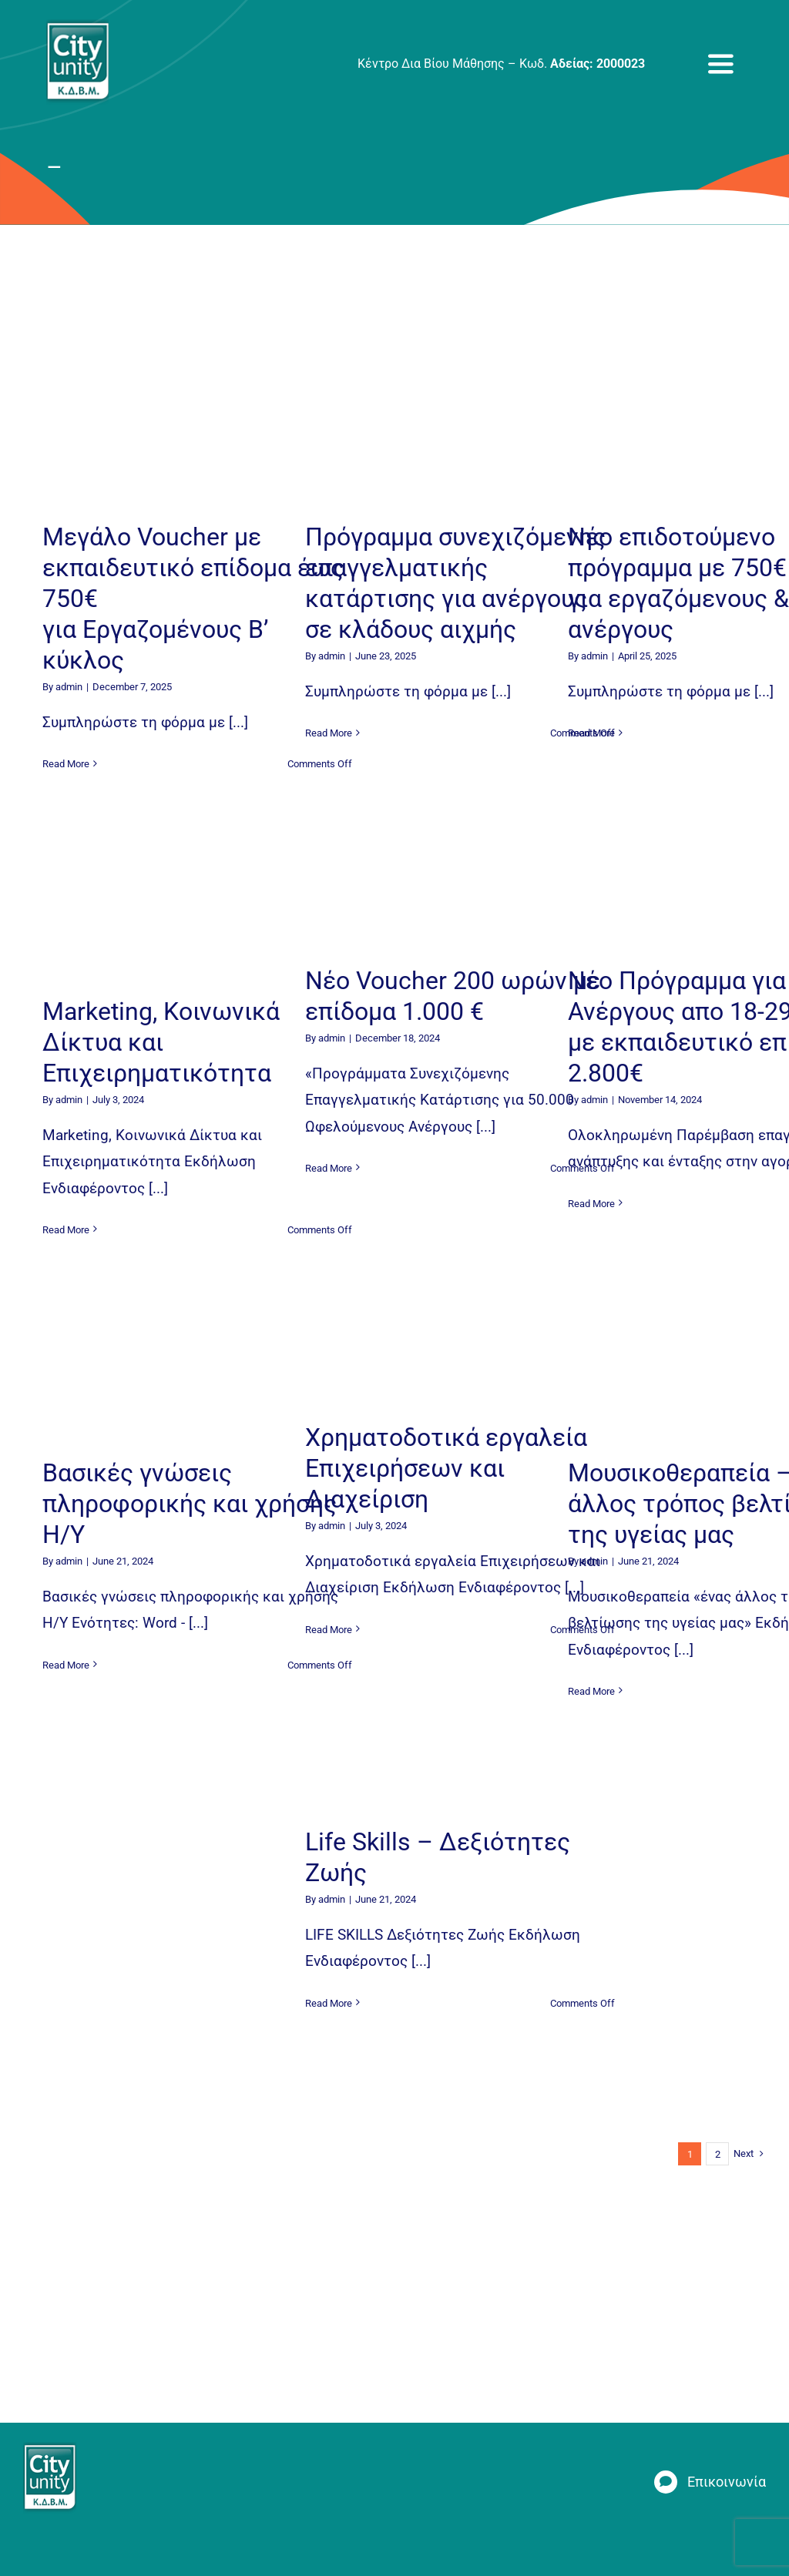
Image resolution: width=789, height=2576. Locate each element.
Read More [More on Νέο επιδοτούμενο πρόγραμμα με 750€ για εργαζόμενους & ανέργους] (591, 733)
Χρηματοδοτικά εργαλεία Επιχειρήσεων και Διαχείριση (446, 1468)
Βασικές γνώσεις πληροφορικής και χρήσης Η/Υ (189, 1503)
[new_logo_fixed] (77, 26)
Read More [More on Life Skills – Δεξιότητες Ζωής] (328, 2003)
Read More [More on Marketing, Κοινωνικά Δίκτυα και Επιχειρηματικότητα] (65, 1230)
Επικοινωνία (726, 2482)
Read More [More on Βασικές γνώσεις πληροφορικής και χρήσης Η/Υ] (65, 1665)
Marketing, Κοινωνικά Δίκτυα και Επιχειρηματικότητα (161, 1042)
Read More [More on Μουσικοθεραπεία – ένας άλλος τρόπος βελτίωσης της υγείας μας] (591, 1691)
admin (68, 687)
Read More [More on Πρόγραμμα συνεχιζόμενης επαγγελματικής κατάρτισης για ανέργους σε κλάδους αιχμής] (328, 733)
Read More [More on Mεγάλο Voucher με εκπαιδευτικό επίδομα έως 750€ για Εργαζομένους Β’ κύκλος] (65, 764)
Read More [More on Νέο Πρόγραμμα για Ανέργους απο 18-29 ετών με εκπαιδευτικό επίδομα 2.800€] (591, 1203)
